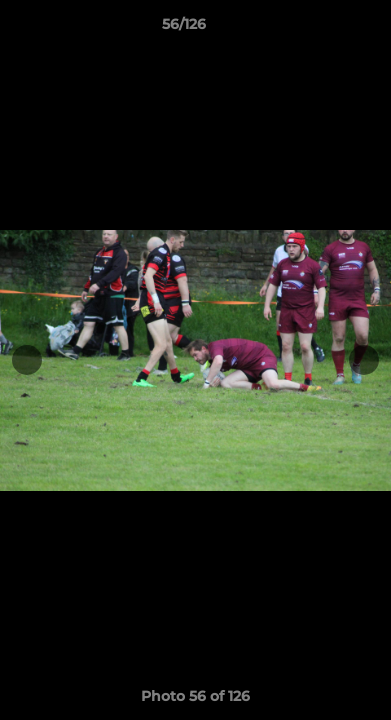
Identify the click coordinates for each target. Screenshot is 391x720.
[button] (319, 29)
